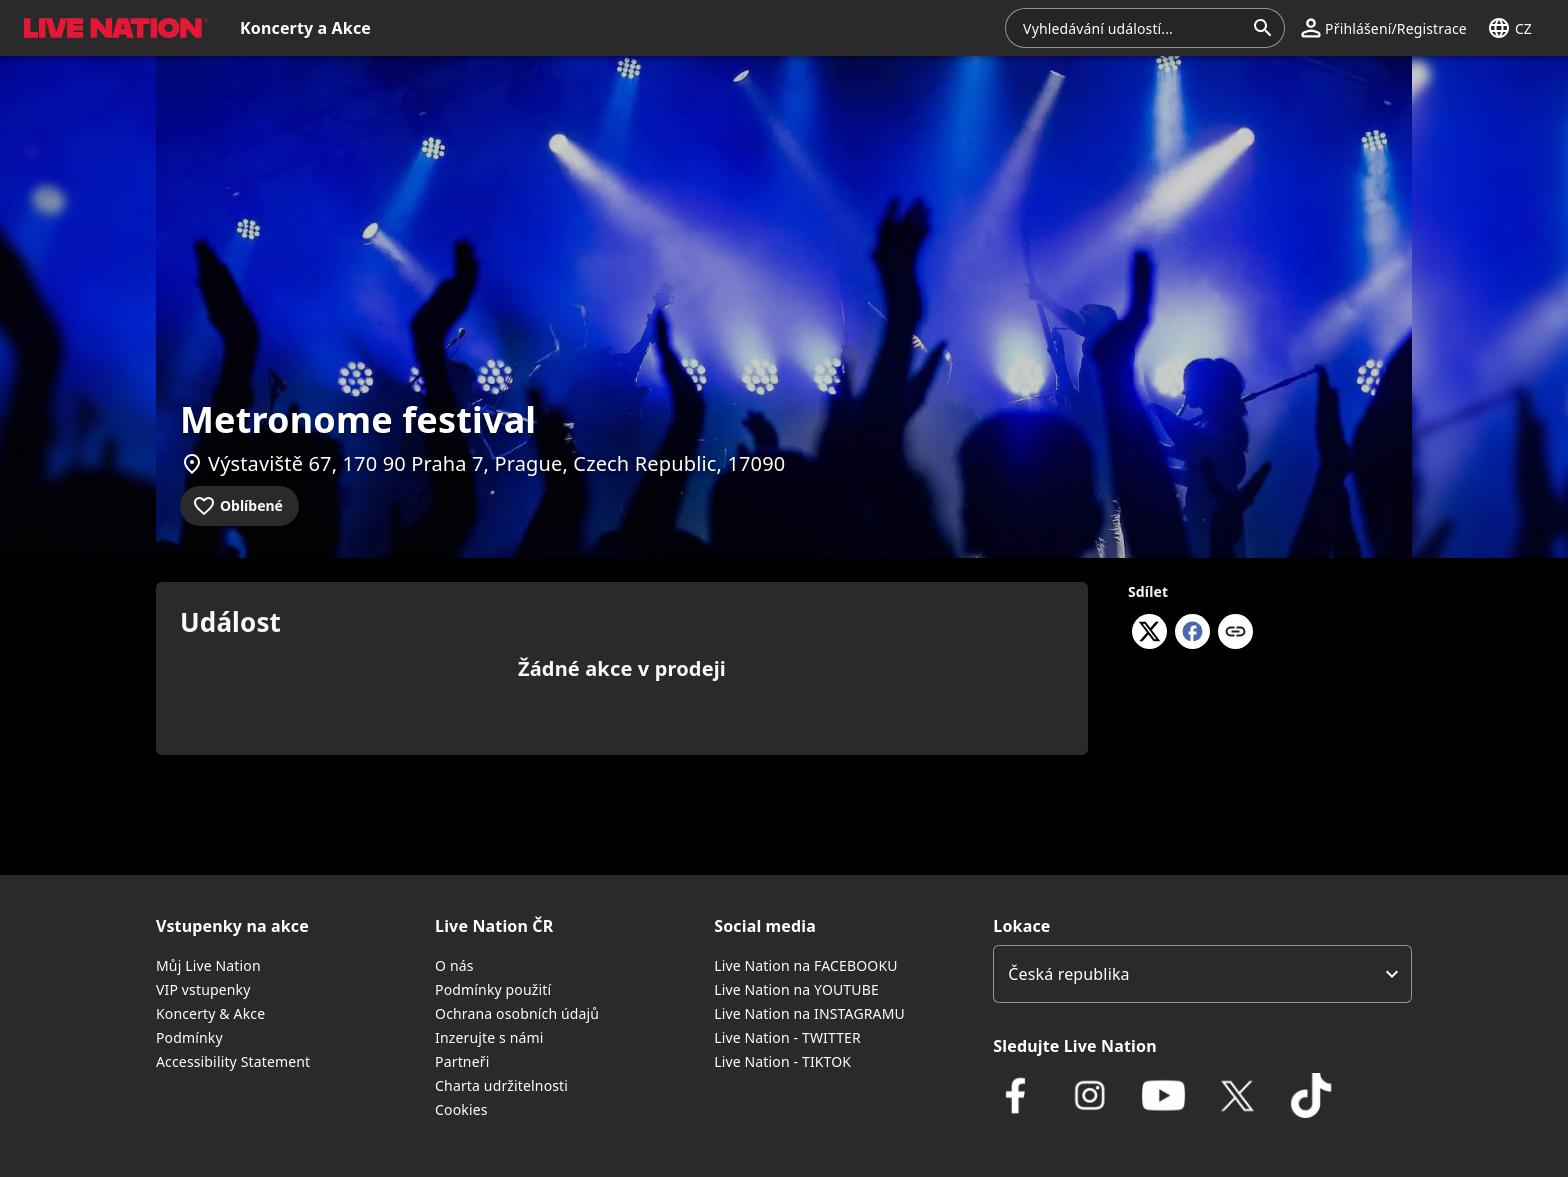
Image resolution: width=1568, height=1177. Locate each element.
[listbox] (1202, 974)
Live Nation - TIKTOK (782, 1061)
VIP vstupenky (203, 989)
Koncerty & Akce (210, 1013)
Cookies (461, 1109)
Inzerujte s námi (489, 1037)
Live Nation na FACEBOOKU (805, 965)
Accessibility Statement (233, 1061)
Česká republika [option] (1068, 974)
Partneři (462, 1061)
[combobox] (1133, 28)
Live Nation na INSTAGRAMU (809, 1013)
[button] (112, 28)
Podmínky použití (493, 989)
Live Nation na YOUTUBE (796, 989)
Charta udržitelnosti (501, 1085)
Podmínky (189, 1037)
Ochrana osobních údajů (517, 1013)
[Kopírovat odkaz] (1235, 633)
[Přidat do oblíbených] (239, 506)
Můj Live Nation (208, 965)
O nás (454, 965)
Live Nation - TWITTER (787, 1037)
